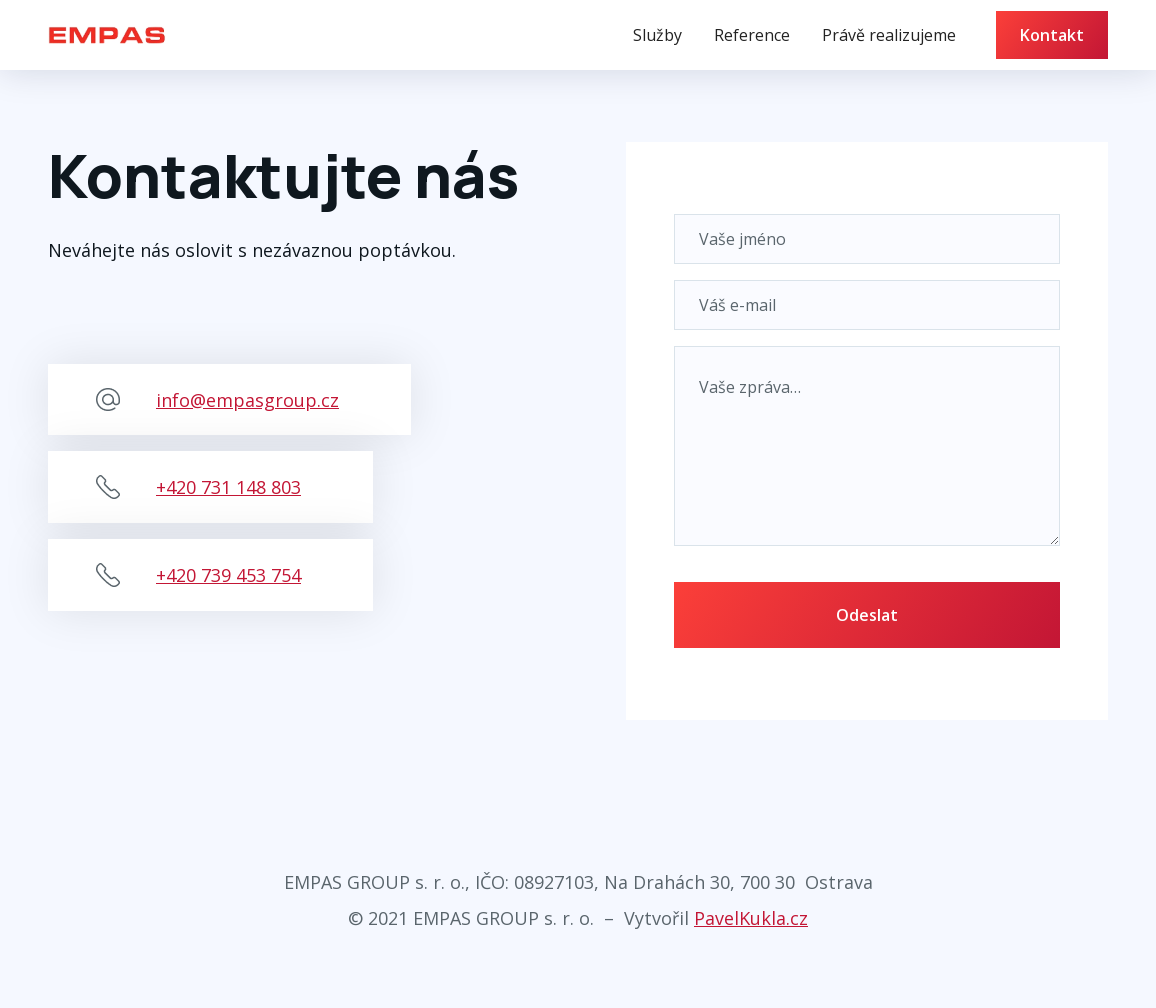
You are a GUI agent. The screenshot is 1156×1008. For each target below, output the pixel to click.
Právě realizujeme (889, 35)
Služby (657, 35)
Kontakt (1052, 35)
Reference (752, 35)
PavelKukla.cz (751, 918)
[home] (107, 35)
